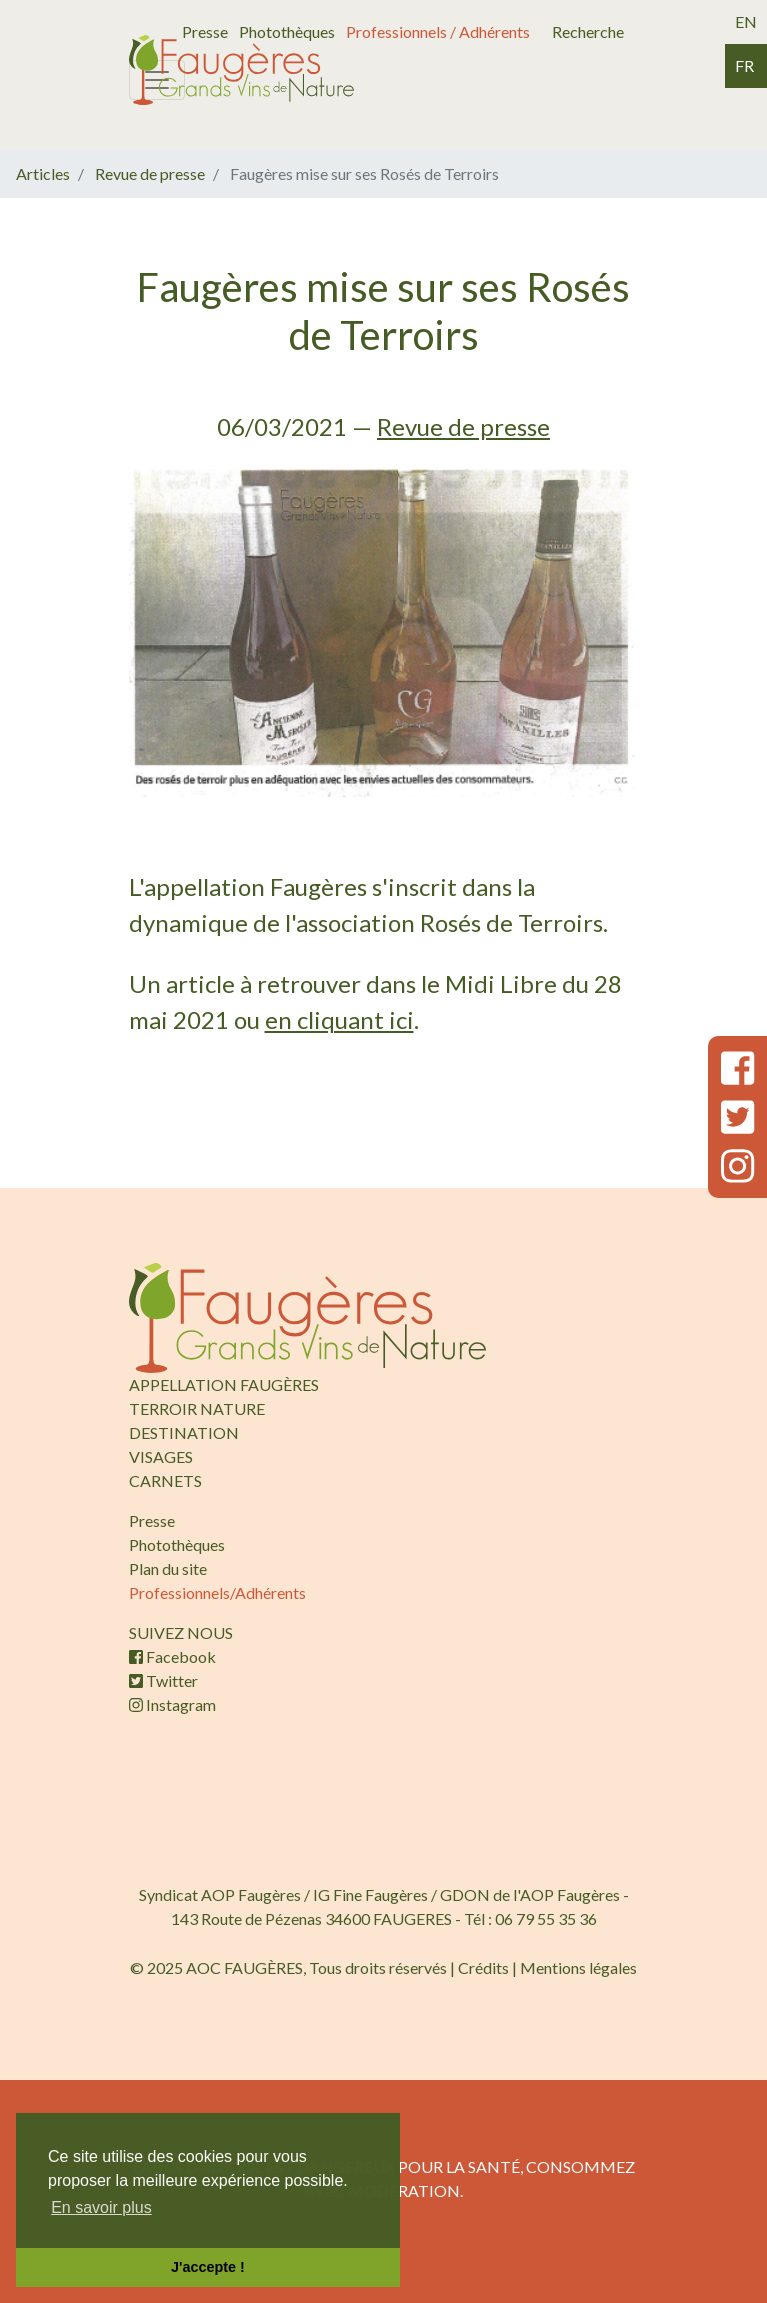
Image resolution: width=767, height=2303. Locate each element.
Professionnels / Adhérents (438, 31)
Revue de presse (150, 173)
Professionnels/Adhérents (217, 1592)
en (746, 21)
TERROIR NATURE (197, 1408)
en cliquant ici (339, 1019)
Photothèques (287, 31)
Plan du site (168, 1568)
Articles (43, 173)
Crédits (483, 1967)
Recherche (588, 31)
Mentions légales (578, 1967)
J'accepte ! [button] (208, 2267)
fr (744, 65)
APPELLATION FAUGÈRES (224, 1384)
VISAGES (161, 1456)
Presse (205, 31)
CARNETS (165, 1480)
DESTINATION (184, 1432)
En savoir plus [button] (101, 2207)
